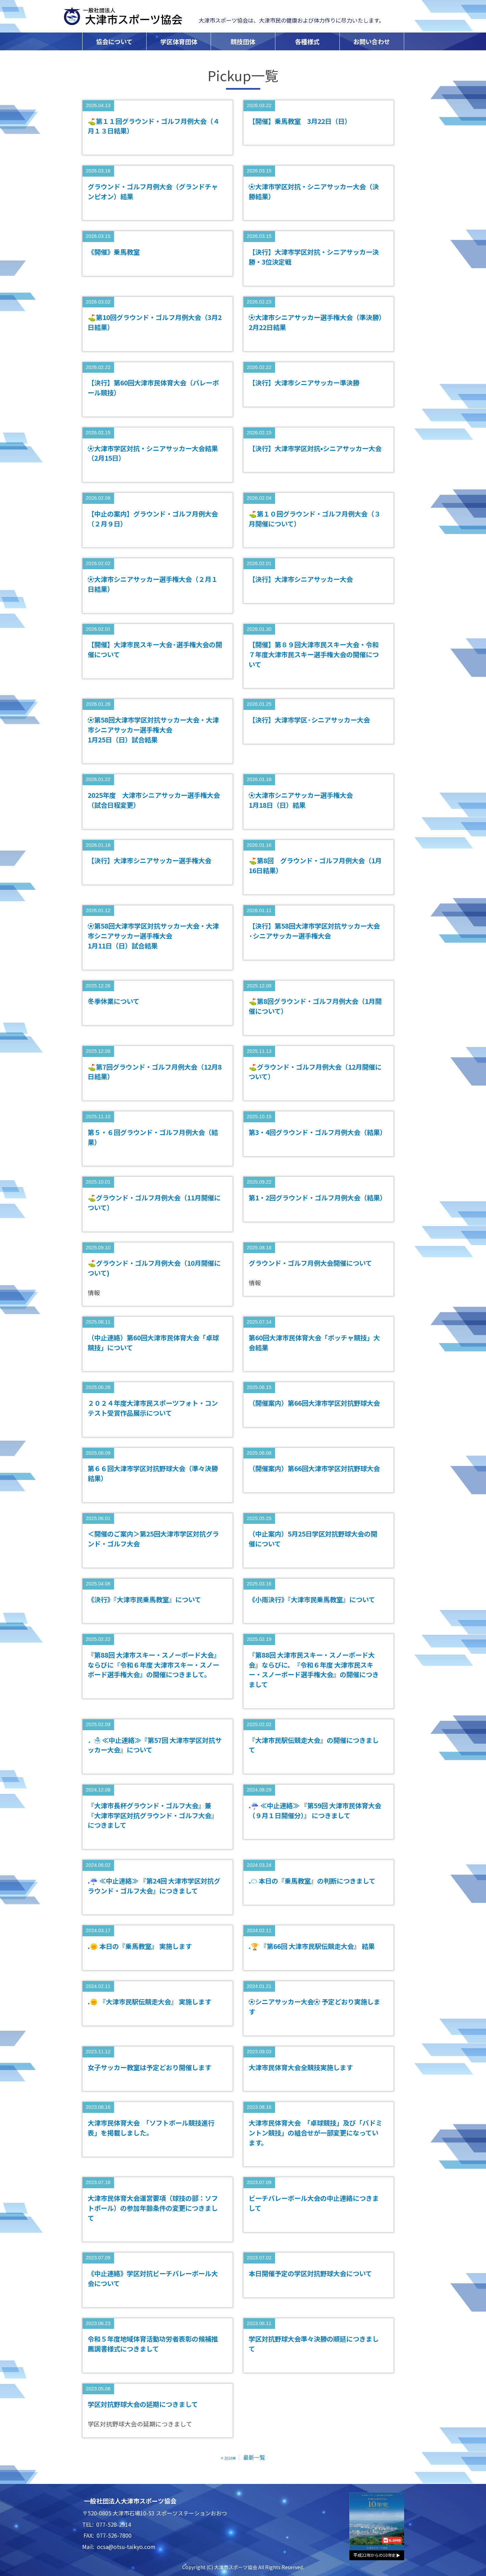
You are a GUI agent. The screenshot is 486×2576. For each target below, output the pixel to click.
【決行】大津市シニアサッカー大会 (301, 579)
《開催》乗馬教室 (114, 252)
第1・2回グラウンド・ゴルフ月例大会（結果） (317, 1197)
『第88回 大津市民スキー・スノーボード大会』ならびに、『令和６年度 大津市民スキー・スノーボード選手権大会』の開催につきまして (314, 1669)
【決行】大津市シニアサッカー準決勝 (304, 382)
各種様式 (307, 41)
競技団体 (242, 41)
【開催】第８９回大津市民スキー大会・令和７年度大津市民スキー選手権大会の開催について (314, 654)
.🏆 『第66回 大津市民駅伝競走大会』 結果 (312, 1946)
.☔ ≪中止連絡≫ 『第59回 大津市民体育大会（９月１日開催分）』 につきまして (315, 1810)
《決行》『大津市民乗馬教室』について (144, 1599)
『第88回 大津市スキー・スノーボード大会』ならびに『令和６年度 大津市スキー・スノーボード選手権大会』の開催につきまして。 (154, 1665)
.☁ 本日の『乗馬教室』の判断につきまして (312, 1881)
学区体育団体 (178, 41)
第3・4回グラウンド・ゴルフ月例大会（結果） (317, 1132)
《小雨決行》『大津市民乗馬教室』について (312, 1599)
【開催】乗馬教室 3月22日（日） (300, 121)
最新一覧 (254, 2457)
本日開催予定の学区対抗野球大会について (310, 2273)
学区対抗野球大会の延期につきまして (143, 2404)
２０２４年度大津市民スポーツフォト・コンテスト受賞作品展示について (153, 1408)
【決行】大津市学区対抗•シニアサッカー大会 (315, 448)
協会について (114, 41)
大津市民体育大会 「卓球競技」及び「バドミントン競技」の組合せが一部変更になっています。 (315, 2132)
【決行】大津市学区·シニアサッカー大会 (309, 720)
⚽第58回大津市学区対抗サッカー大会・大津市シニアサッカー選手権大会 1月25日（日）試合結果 (153, 729)
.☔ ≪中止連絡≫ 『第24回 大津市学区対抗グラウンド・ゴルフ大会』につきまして (154, 1886)
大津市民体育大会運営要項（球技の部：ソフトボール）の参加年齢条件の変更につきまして (153, 2208)
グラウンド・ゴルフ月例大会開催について (310, 1263)
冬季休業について (113, 1001)
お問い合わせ (371, 41)
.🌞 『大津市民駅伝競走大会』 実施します (149, 2001)
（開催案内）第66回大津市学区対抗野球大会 (314, 1403)
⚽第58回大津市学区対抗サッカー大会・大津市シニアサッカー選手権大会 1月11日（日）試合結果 (153, 936)
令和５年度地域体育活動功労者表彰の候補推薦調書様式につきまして (153, 2344)
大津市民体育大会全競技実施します (301, 2067)
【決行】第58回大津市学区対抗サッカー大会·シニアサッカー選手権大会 (314, 931)
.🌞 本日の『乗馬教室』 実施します (140, 1946)
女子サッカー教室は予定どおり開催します (149, 2067)
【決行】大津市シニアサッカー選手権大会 (149, 860)
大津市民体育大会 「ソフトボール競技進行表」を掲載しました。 (151, 2128)
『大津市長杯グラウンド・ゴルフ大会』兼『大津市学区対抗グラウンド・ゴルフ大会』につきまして (153, 1815)
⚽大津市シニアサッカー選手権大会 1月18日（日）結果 (301, 800)
